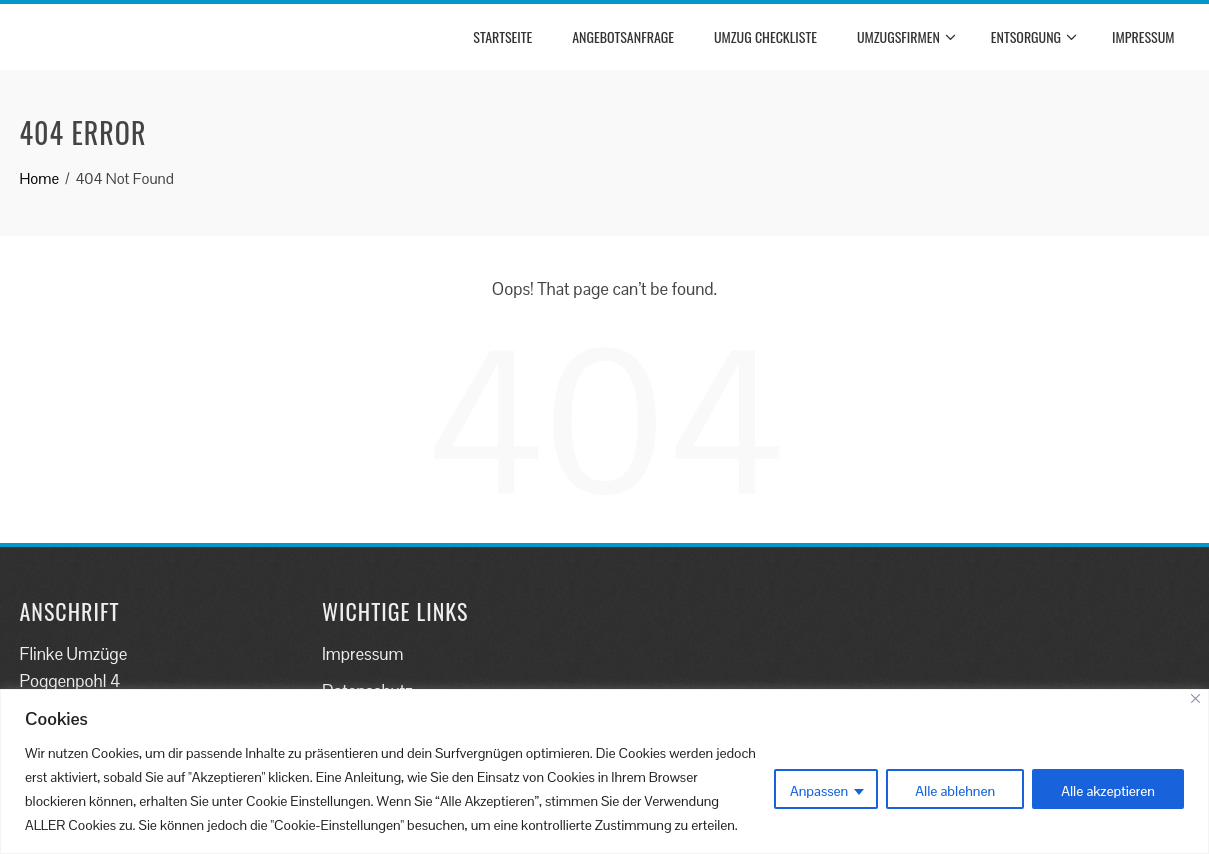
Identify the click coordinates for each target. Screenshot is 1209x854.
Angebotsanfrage (623, 36)
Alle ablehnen (955, 791)
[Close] (1195, 698)
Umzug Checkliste (765, 36)
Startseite (502, 36)
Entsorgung (1034, 37)
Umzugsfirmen (906, 37)
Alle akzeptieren (1108, 791)
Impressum (1143, 36)
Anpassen (819, 791)
